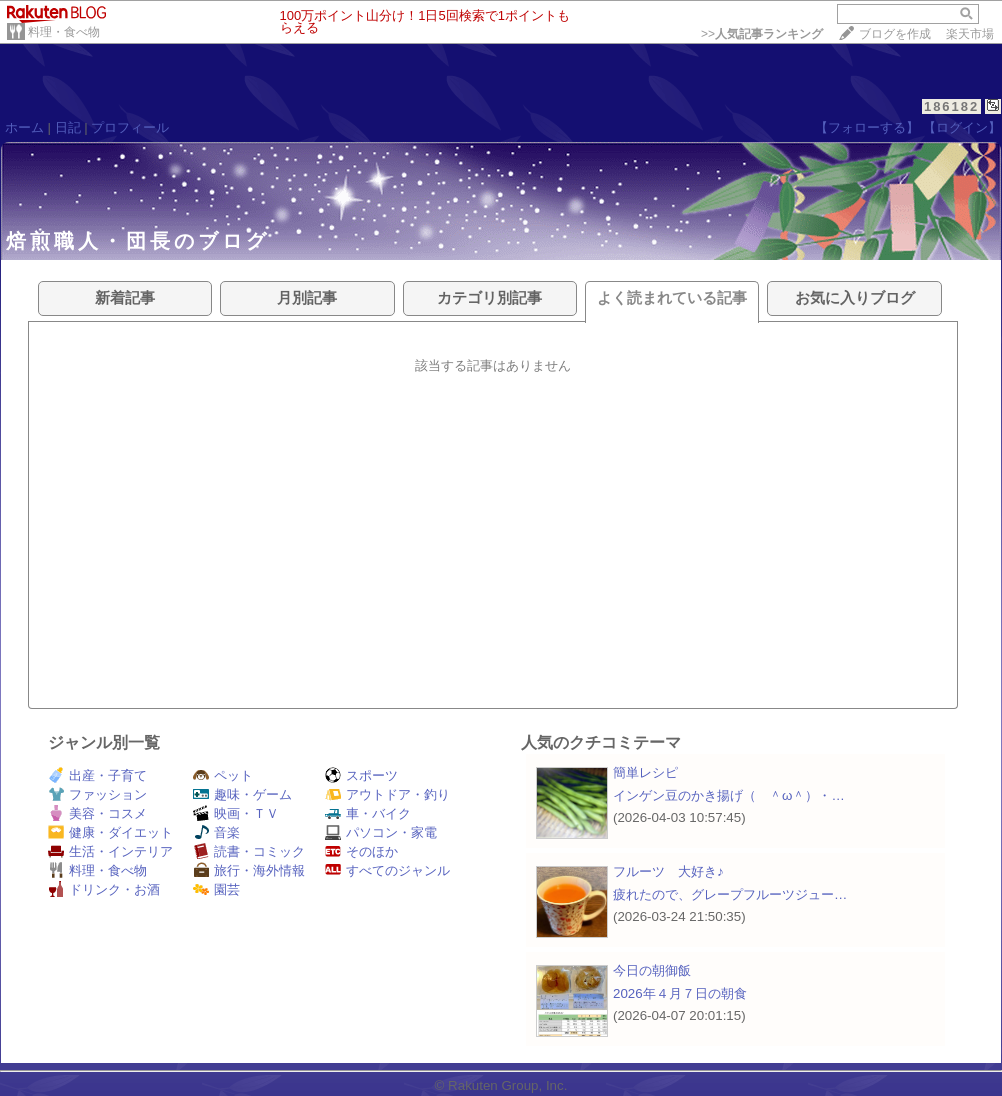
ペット (223, 775)
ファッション (97, 794)
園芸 (216, 889)
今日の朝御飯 (652, 970)
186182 (951, 106)
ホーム (24, 127)
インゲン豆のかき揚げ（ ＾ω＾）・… (729, 795)
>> (762, 34)
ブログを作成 (895, 34)
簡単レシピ (645, 772)
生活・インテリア (110, 851)
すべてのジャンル (387, 870)
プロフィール (130, 127)
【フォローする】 (867, 127)
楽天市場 (970, 34)
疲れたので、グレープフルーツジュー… (730, 894)
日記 (68, 127)
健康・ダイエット (110, 832)
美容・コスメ (97, 813)
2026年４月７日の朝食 (680, 993)
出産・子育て (97, 775)
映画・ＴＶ (236, 813)
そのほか (361, 851)
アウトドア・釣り (387, 794)
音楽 (216, 832)
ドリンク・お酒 (104, 889)
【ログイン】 (962, 127)
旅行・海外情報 (249, 870)
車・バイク (368, 813)
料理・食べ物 (64, 32)
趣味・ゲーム (242, 794)
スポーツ (361, 775)
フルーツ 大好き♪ (668, 871)
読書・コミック (249, 851)
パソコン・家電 (381, 832)
